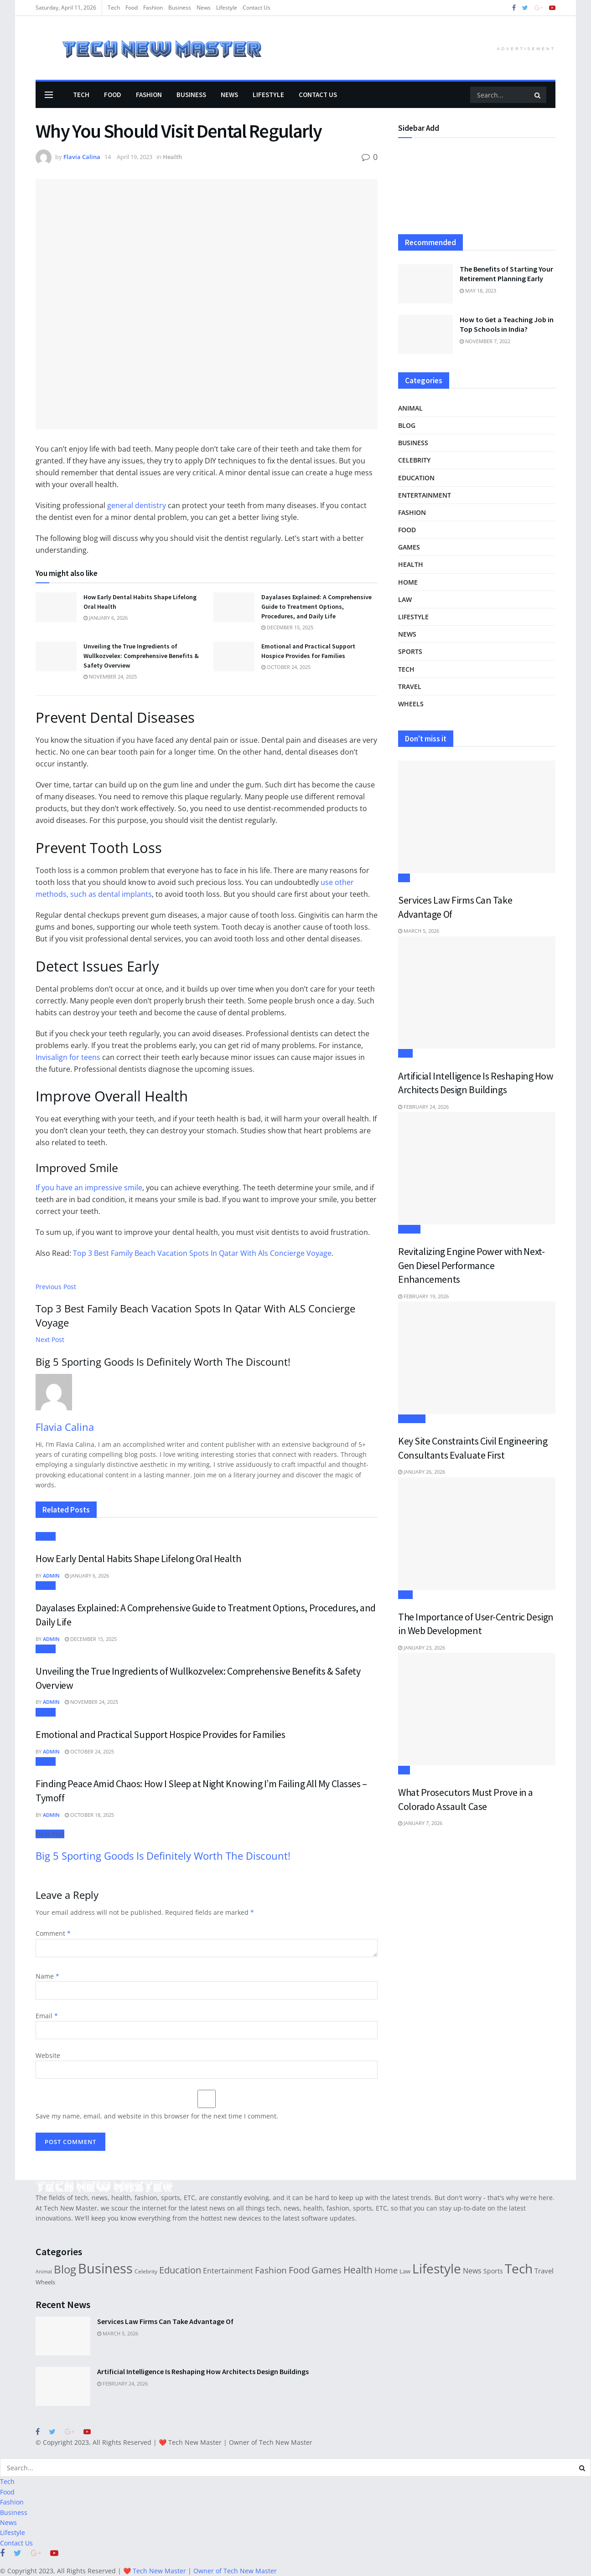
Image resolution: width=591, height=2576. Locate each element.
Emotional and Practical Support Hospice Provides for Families (160, 1734)
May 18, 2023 (478, 290)
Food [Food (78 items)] (299, 2270)
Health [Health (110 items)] (358, 2269)
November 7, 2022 (485, 341)
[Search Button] (538, 95)
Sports (410, 651)
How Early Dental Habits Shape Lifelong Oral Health (138, 1558)
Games (409, 547)
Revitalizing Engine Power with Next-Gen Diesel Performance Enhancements (471, 1265)
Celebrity (414, 460)
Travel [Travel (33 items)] (544, 2270)
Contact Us (256, 7)
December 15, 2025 (287, 627)
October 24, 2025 (286, 666)
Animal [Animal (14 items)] (44, 2271)
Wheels (411, 703)
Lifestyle (226, 7)
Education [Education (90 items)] (180, 2269)
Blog (406, 425)
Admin (51, 1575)
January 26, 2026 (421, 1471)
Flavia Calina (81, 157)
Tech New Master (195, 2442)
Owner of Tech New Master (270, 2442)
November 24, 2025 (110, 676)
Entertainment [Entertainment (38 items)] (228, 2271)
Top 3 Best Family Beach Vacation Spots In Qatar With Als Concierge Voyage (202, 1253)
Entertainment (424, 495)
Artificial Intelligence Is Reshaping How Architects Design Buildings (203, 2371)
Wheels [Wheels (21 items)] (45, 2282)
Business (179, 7)
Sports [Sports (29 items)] (493, 2271)
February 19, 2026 (423, 1296)
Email (47, 2015)
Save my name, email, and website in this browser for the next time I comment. (157, 2116)
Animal (410, 408)
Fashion (153, 7)
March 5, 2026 (418, 930)
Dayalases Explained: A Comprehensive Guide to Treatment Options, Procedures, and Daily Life (316, 606)
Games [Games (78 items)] (326, 2270)
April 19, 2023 (134, 157)
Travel (409, 686)
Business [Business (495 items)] (105, 2268)
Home (408, 582)
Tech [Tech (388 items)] (519, 2268)
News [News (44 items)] (472, 2270)
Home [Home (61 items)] (386, 2270)
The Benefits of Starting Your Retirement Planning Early (506, 273)
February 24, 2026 (423, 1106)
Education (416, 477)
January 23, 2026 (421, 1647)
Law (405, 599)
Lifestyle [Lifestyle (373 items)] (436, 2268)
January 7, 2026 (420, 1823)
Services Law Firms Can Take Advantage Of (165, 2321)
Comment (53, 1933)
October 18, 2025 (89, 1814)
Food (131, 7)
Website (48, 2055)
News (204, 7)
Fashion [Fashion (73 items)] (271, 2270)
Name (47, 1976)
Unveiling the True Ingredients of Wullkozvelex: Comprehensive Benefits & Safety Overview (141, 655)
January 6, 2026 (105, 617)
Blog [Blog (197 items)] (65, 2269)
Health (172, 157)
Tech (114, 7)
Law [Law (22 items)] (404, 2271)
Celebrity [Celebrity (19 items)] (146, 2271)
